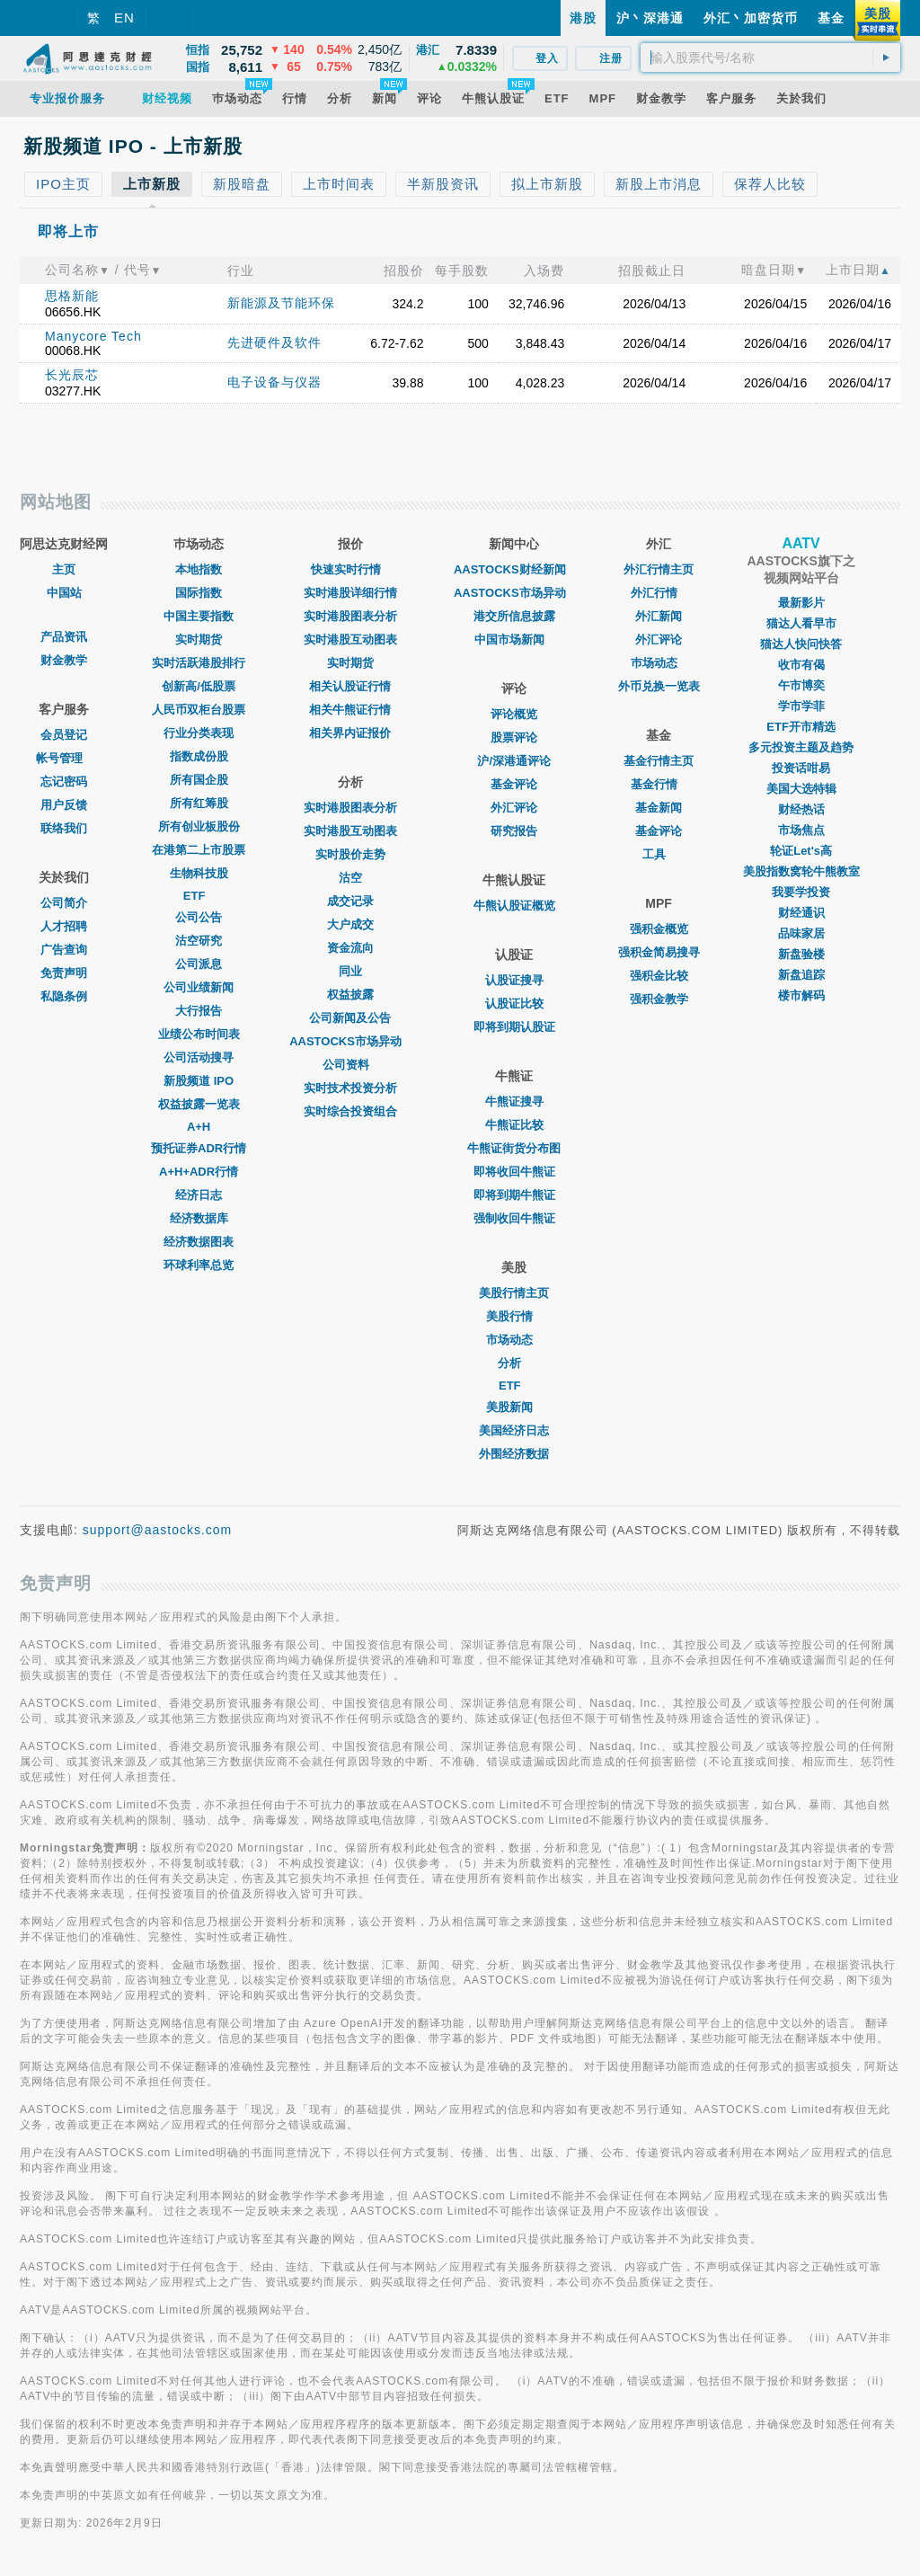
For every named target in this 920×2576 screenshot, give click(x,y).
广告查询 (63, 949)
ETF (199, 895)
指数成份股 (199, 756)
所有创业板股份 (199, 826)
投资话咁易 (801, 768)
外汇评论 (514, 807)
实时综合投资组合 (350, 1111)
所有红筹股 (199, 803)
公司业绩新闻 (199, 987)
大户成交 (350, 924)
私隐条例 (63, 996)
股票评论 (514, 737)
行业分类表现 (199, 733)
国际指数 (198, 593)
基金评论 (514, 784)
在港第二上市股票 (198, 850)
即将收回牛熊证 (514, 1171)
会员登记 (63, 735)
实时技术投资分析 (350, 1088)
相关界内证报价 (350, 733)
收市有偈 (801, 664)
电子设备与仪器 (274, 382)
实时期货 (198, 639)
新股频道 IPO (199, 1081)
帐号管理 (64, 758)
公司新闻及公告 (350, 1018)
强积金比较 (659, 975)
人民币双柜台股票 (198, 709)
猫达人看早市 (801, 623)
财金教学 (63, 660)
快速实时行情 (350, 569)
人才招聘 (63, 926)
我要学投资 (801, 892)
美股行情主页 (514, 1293)
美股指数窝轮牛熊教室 (801, 871)
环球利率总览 (199, 1265)
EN (124, 17)
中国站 (64, 593)
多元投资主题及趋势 (801, 747)
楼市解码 (801, 995)
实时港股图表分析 (350, 616)
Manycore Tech (93, 336)
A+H (198, 1126)
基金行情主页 (659, 761)
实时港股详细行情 (350, 593)
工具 (658, 854)
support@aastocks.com (158, 1530)
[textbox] (770, 57)
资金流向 (350, 948)
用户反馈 (63, 805)
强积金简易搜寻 (659, 952)
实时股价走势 (350, 854)
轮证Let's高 (801, 850)
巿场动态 (658, 663)
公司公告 (198, 917)
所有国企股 (199, 779)
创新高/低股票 (198, 686)
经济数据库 (199, 1218)
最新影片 (801, 602)
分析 (514, 1363)
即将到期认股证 (514, 1027)
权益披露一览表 (199, 1104)
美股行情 (514, 1316)
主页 (63, 569)
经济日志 (198, 1195)
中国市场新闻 (513, 639)
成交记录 (350, 901)
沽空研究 (198, 940)
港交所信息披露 (514, 616)
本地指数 (198, 569)
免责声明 (63, 973)
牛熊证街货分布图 (514, 1148)
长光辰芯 (72, 375)
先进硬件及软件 (274, 342)
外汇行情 (658, 593)
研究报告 (514, 831)
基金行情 (658, 784)
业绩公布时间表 (199, 1034)
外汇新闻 (658, 616)
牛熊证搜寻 (514, 1101)
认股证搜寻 (514, 980)
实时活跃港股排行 (198, 663)
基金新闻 (658, 807)
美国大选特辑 (801, 788)
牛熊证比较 (514, 1125)
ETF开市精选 (801, 726)
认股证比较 (514, 1003)
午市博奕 (801, 685)
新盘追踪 (801, 975)
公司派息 (198, 964)
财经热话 (801, 809)
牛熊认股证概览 (514, 905)
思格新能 (72, 296)
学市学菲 (801, 706)
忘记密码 (63, 781)
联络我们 (63, 828)
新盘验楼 (801, 954)
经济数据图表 (199, 1241)
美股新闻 (514, 1407)
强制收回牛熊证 (514, 1218)
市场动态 (514, 1339)
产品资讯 (63, 637)
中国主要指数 (199, 616)
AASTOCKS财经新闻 (514, 569)
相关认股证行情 (350, 686)
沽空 (350, 877)
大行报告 (198, 1010)
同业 (350, 971)
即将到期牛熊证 (514, 1195)
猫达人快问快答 (801, 644)
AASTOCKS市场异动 (350, 1041)
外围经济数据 (514, 1454)
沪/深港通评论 (514, 761)
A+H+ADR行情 (198, 1171)
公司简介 (63, 903)
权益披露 (350, 994)
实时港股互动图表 (350, 639)
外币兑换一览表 (659, 686)
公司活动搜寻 (199, 1057)
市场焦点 (801, 830)
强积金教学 (659, 999)
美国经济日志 (514, 1430)
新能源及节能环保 (281, 303)
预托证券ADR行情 (198, 1148)
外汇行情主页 (659, 569)
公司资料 (350, 1064)
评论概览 (514, 714)
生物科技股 (199, 873)
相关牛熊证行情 (350, 709)
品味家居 (801, 933)
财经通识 (801, 912)
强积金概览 (659, 929)
